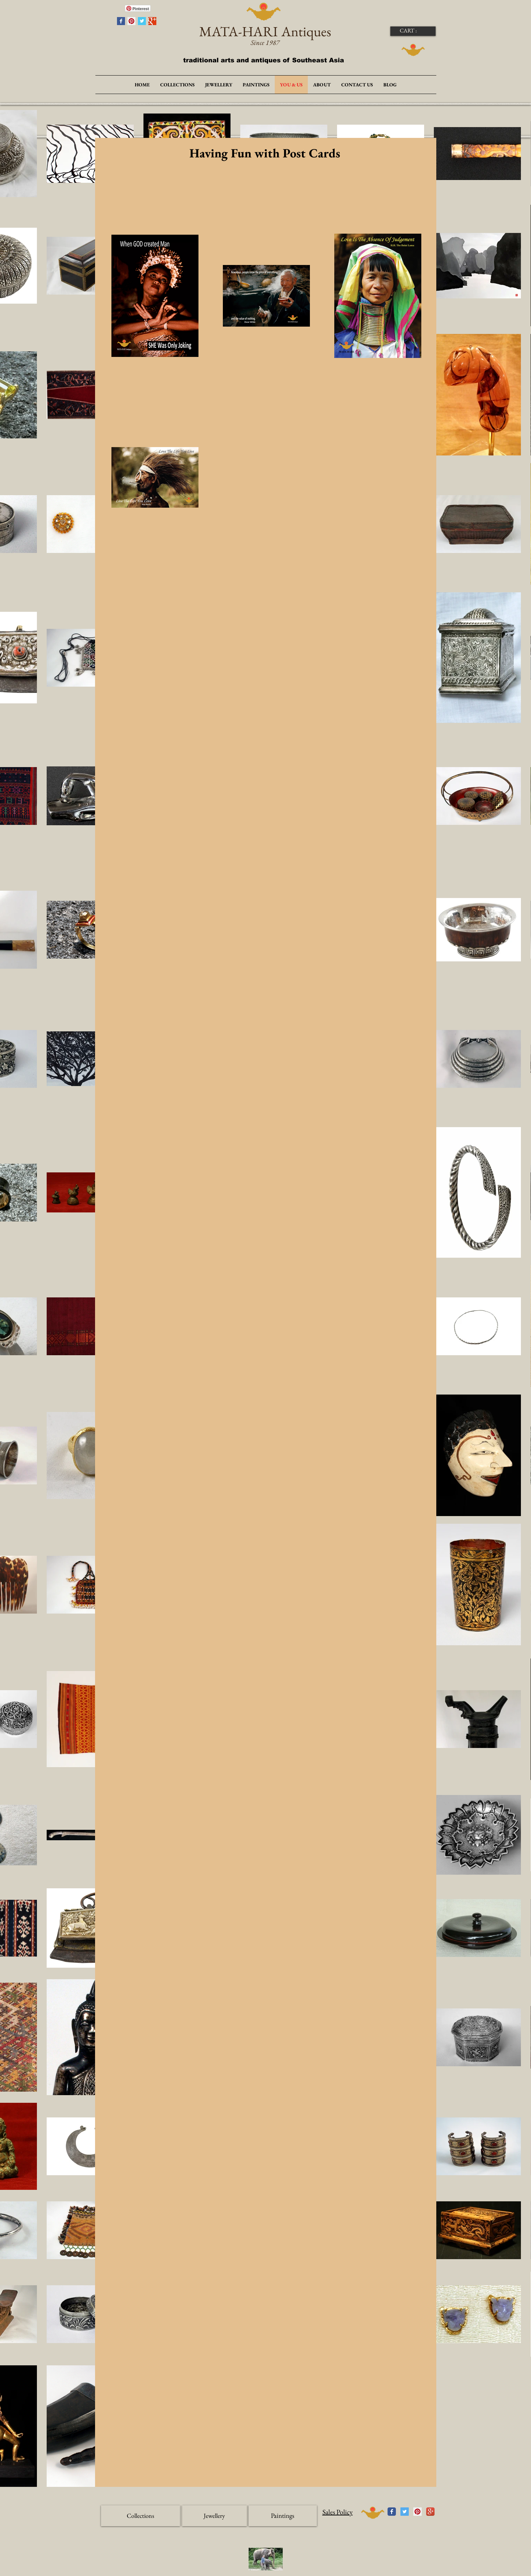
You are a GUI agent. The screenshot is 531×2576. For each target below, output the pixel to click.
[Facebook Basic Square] (121, 21)
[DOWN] (413, 50)
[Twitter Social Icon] (404, 2511)
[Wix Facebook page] (392, 2511)
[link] (412, 30)
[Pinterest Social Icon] (131, 21)
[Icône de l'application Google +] (430, 2511)
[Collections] (140, 2515)
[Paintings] (283, 2515)
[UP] (372, 2512)
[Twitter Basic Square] (142, 21)
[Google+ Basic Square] (152, 21)
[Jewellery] (214, 2515)
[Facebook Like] (108, 10)
